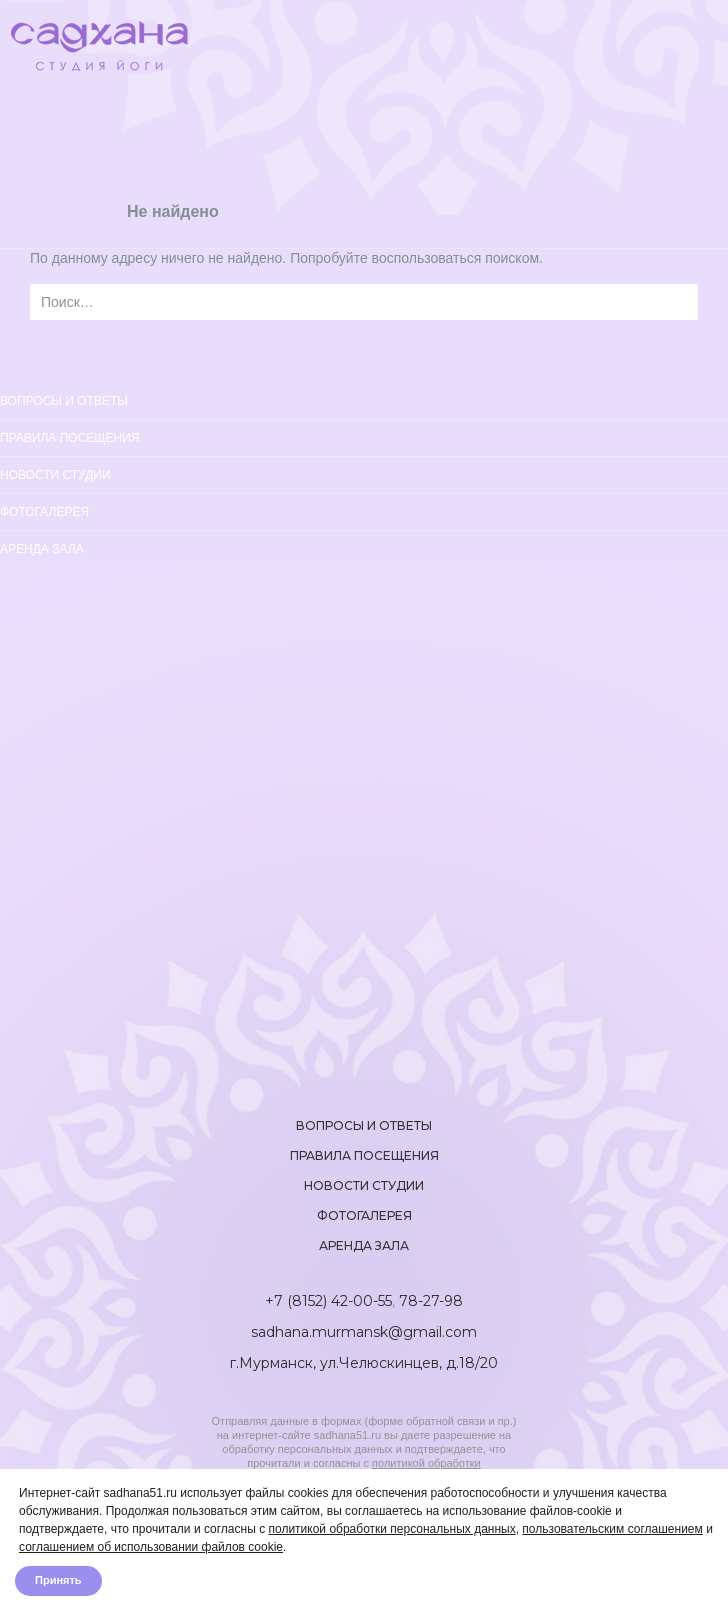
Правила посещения (70, 438)
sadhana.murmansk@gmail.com (364, 1332)
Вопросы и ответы (364, 1125)
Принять (58, 1580)
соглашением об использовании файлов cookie (151, 1547)
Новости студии (55, 475)
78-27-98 (431, 1301)
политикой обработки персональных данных (391, 1529)
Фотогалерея (44, 512)
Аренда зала (42, 549)
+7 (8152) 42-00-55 (328, 1301)
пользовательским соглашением (612, 1529)
